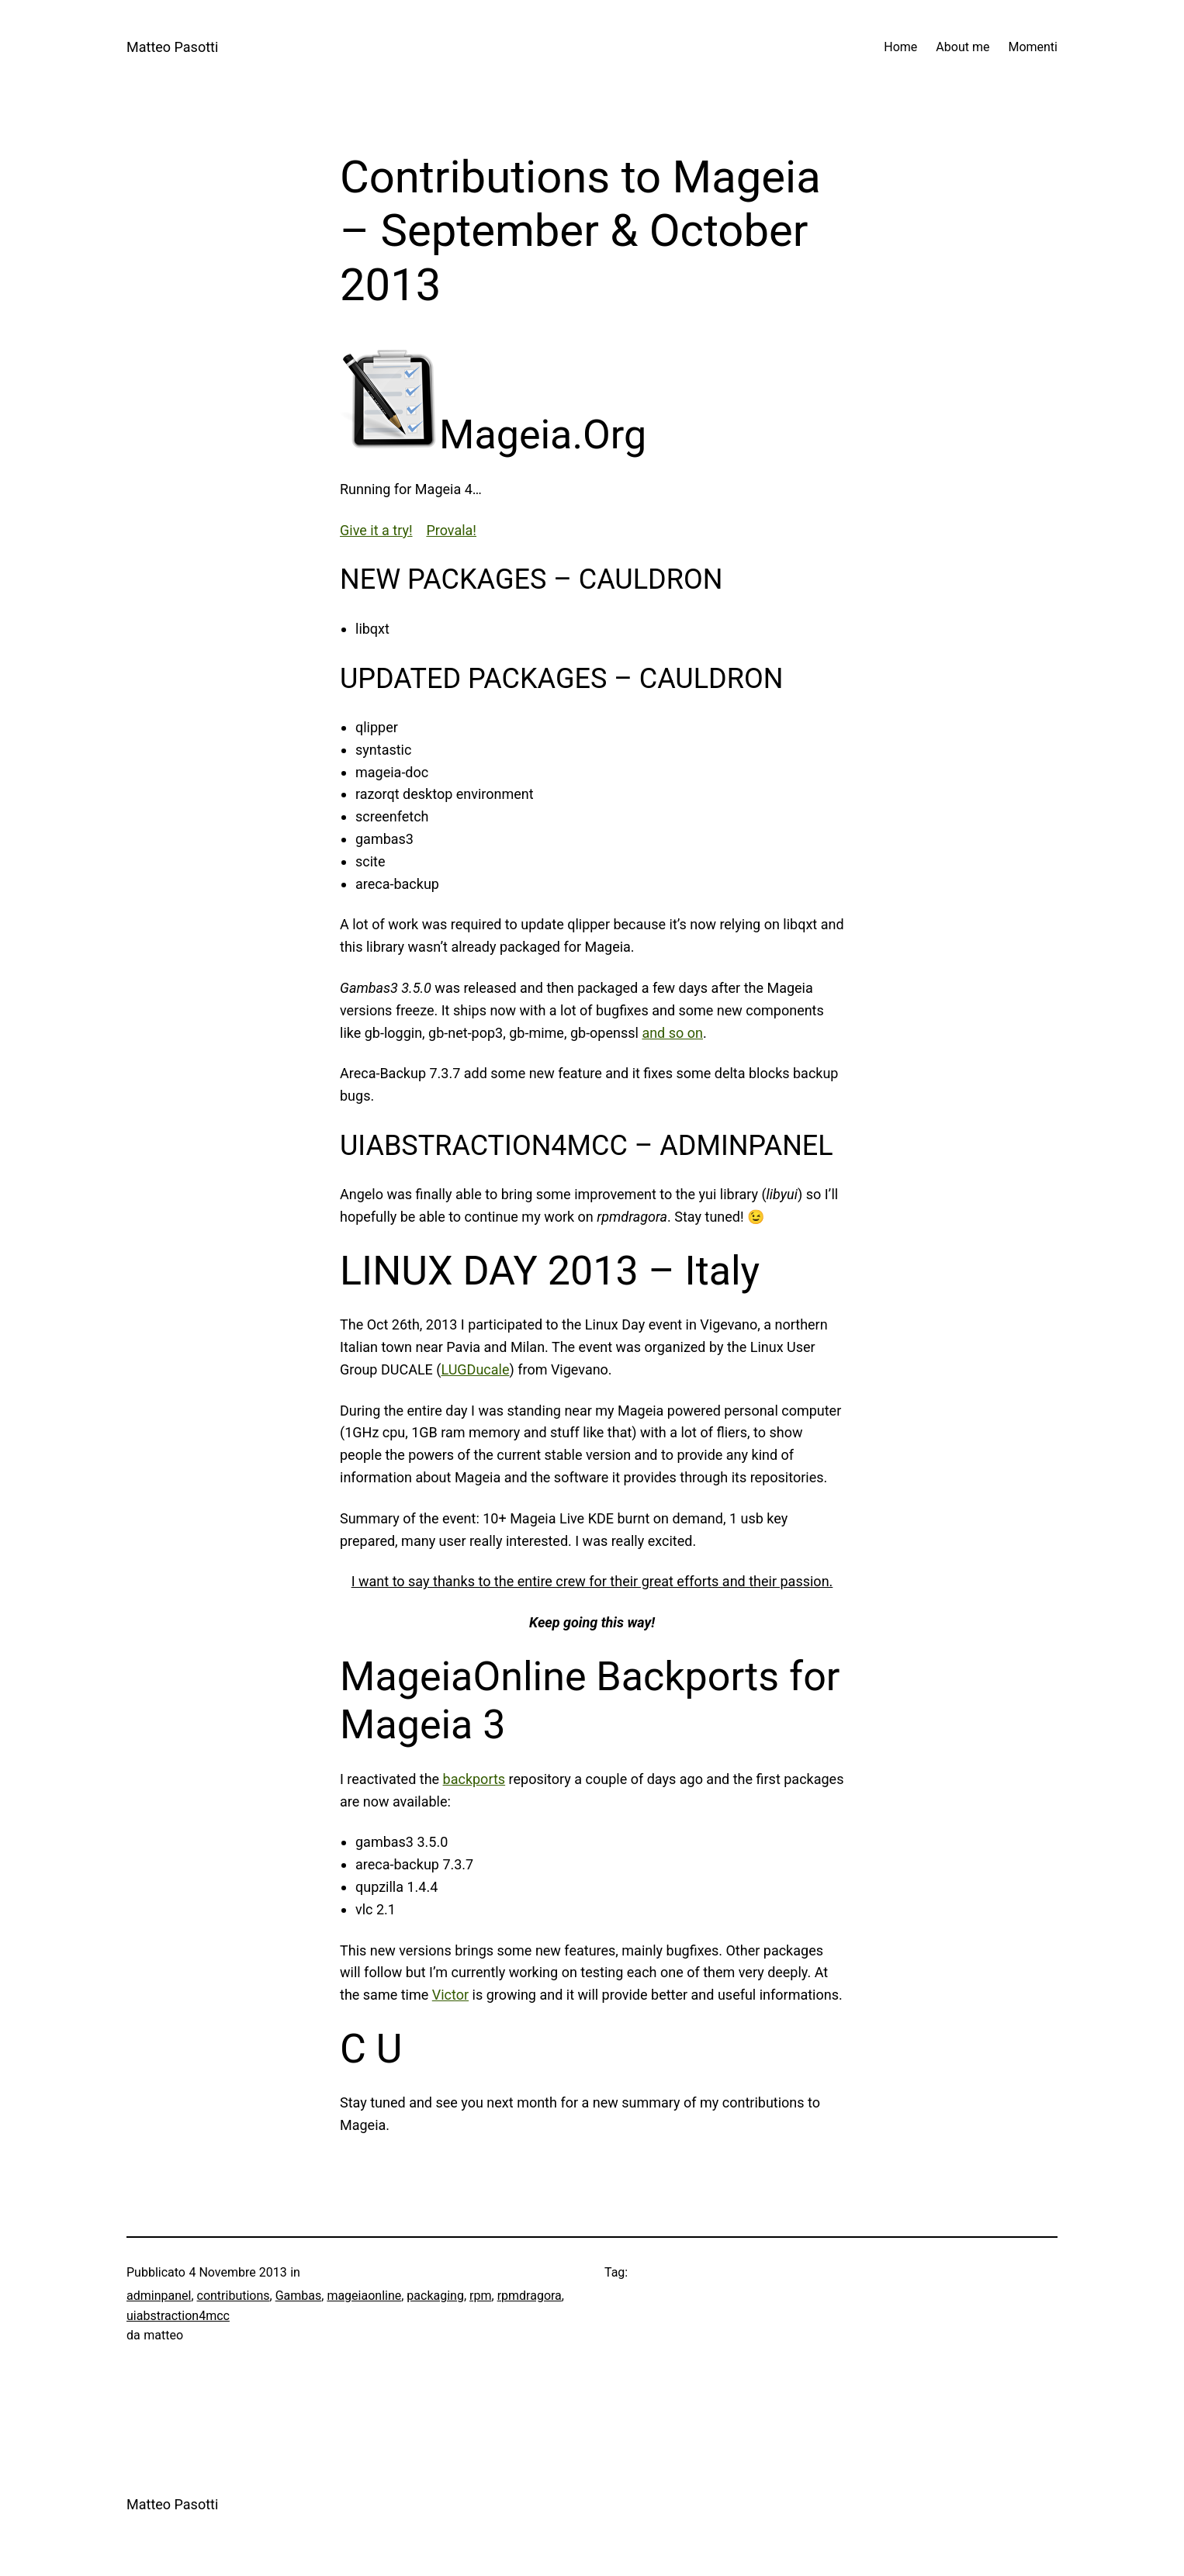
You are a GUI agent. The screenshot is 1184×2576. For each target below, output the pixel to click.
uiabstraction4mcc (178, 2315)
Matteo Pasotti (172, 47)
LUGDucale (475, 1369)
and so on (672, 1033)
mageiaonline (364, 2295)
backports (474, 1779)
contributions (233, 2295)
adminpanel (158, 2295)
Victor (450, 1994)
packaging (435, 2295)
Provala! (451, 530)
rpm (480, 2295)
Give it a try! (376, 530)
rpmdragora (529, 2295)
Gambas (298, 2295)
